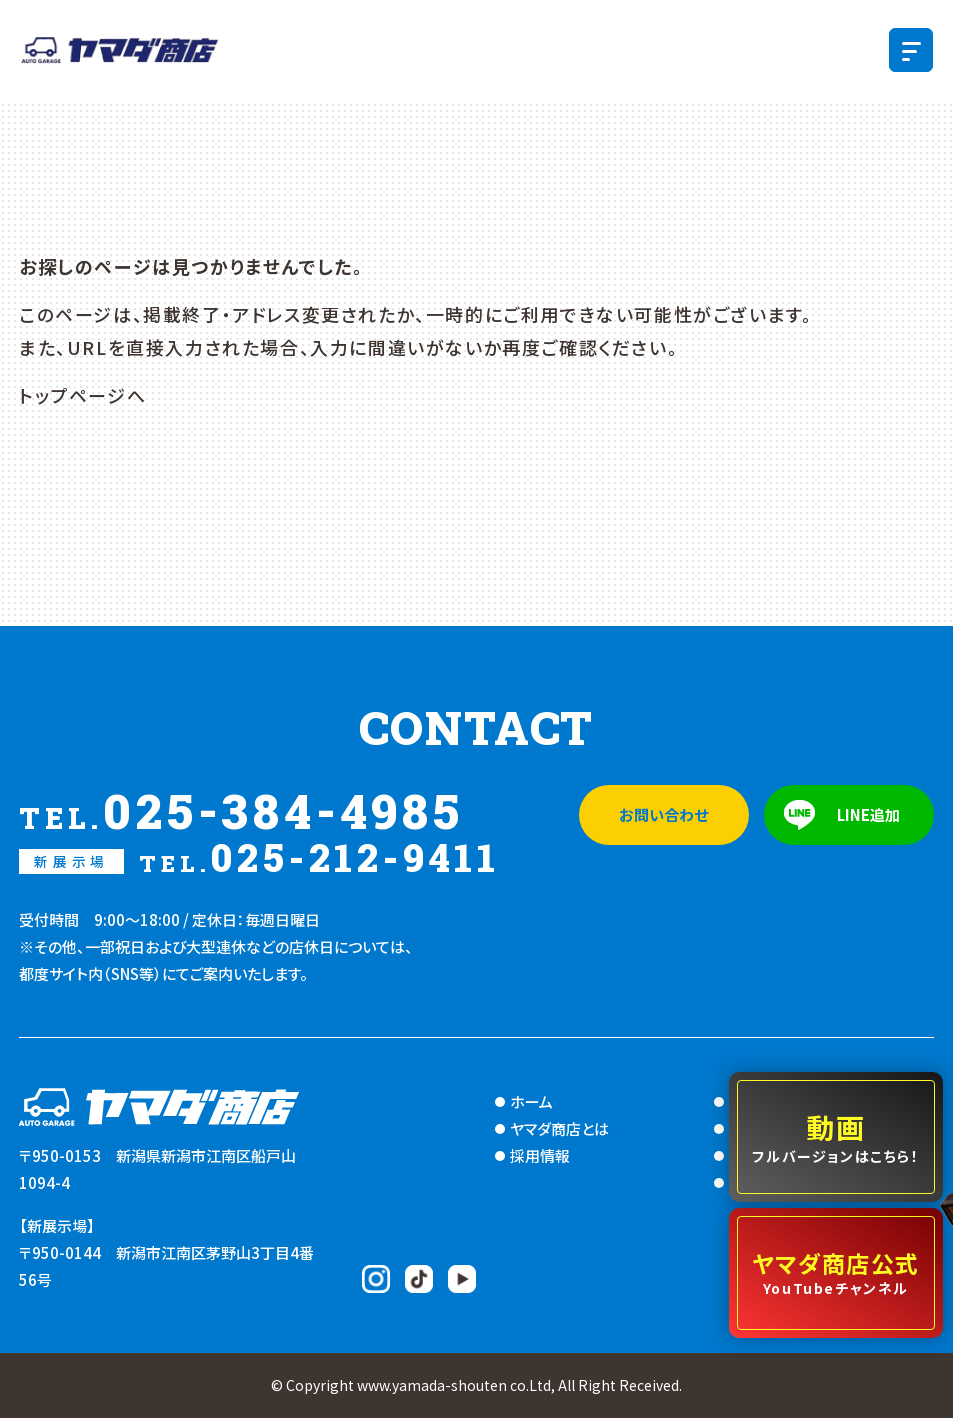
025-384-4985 (241, 811)
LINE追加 (868, 814)
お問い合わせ (663, 814)
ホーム (531, 1101)
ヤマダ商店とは (559, 1128)
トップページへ (82, 395)
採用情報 (540, 1155)
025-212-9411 (259, 858)
